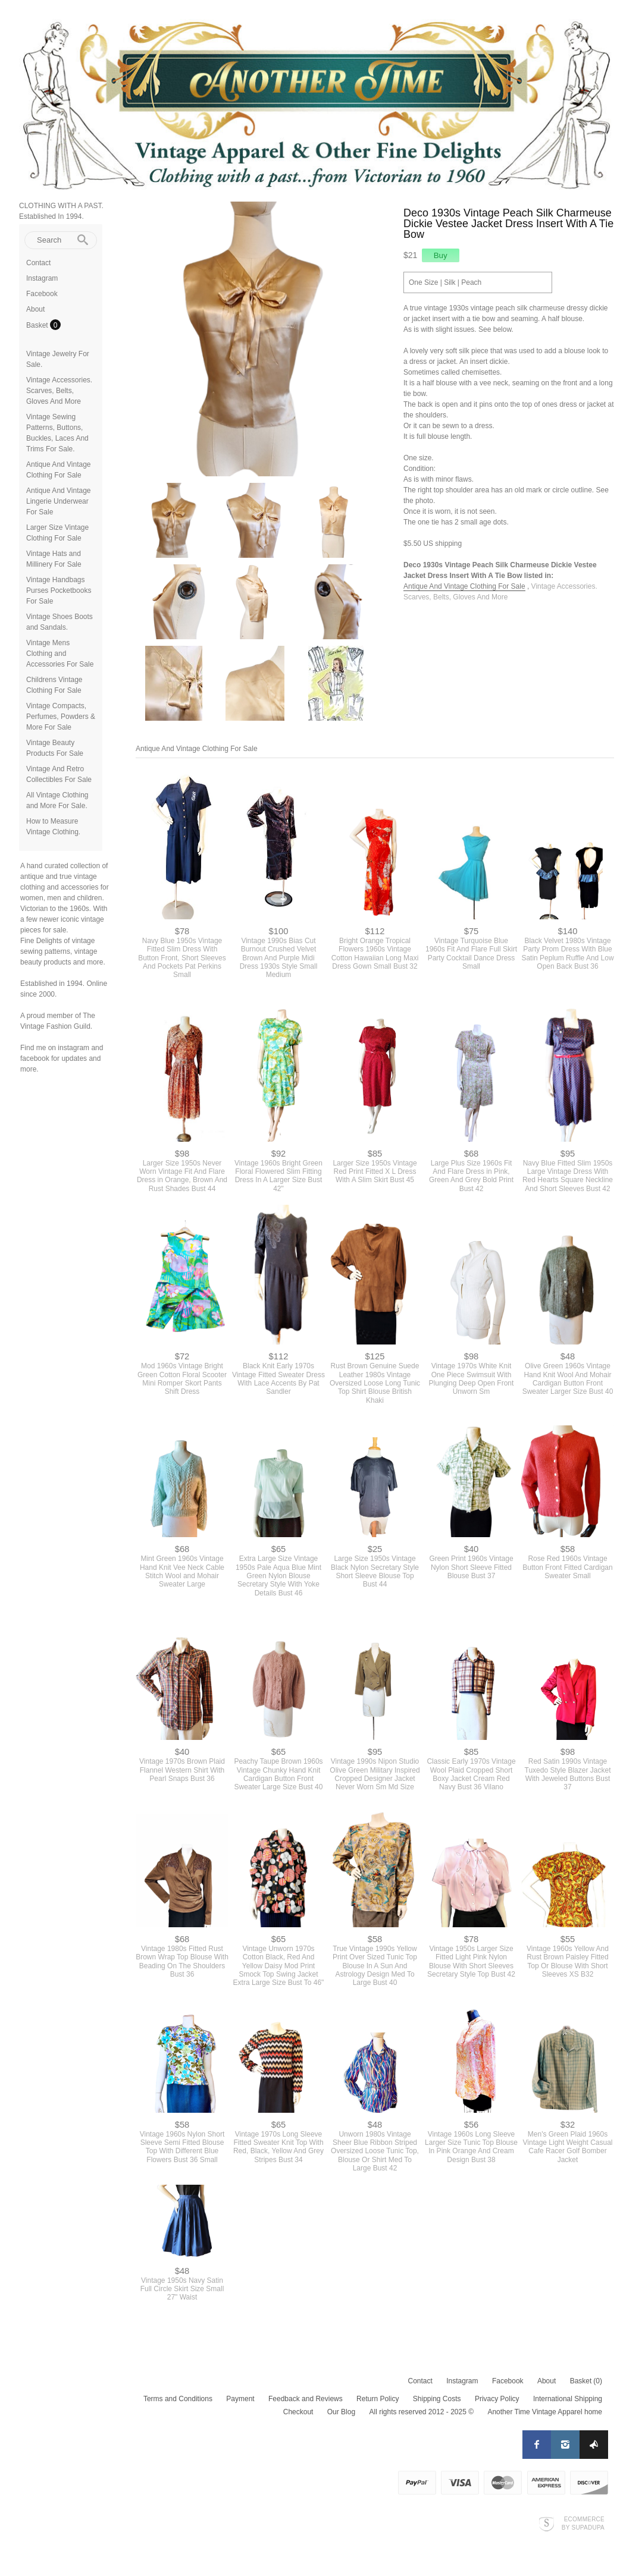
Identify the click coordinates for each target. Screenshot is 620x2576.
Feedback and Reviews (305, 2399)
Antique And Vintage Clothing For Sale (464, 586)
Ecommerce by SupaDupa (583, 2523)
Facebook (42, 294)
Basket (38, 325)
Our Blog (341, 2412)
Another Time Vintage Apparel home (544, 2412)
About (35, 309)
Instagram (42, 278)
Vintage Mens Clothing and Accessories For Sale (59, 653)
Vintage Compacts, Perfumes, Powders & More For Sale (60, 716)
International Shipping (567, 2399)
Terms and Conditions (177, 2399)
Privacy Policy (497, 2399)
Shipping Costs (437, 2399)
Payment (240, 2399)
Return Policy (377, 2399)
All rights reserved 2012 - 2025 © (421, 2412)
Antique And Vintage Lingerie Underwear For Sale (58, 501)
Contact (38, 263)
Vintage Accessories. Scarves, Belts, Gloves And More (59, 391)
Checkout (298, 2412)
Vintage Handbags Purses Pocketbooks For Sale (58, 590)
